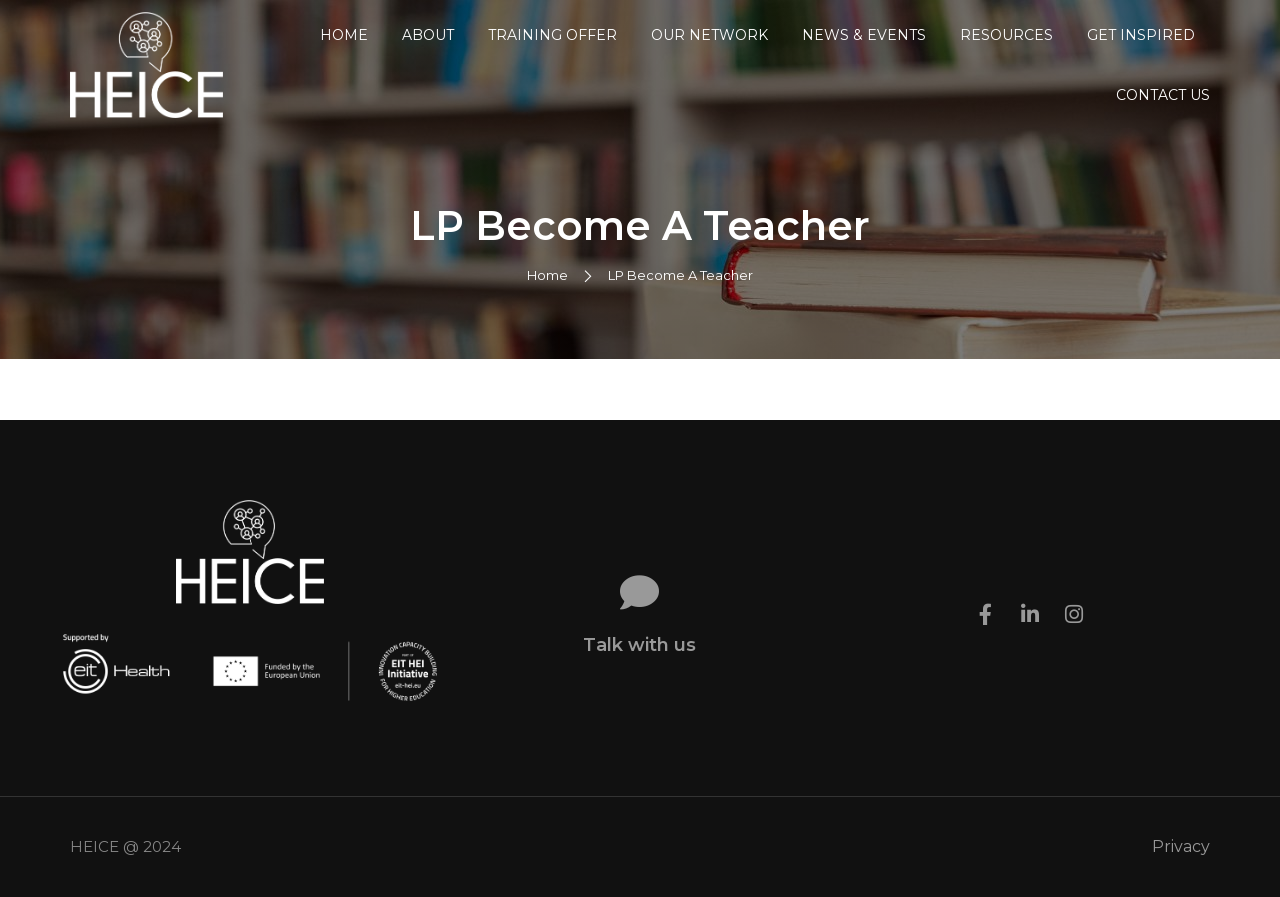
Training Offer (552, 35)
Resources (1006, 35)
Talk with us (639, 645)
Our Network (709, 35)
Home (344, 35)
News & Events (864, 35)
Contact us (1163, 95)
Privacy (1181, 846)
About (428, 35)
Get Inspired (1141, 35)
